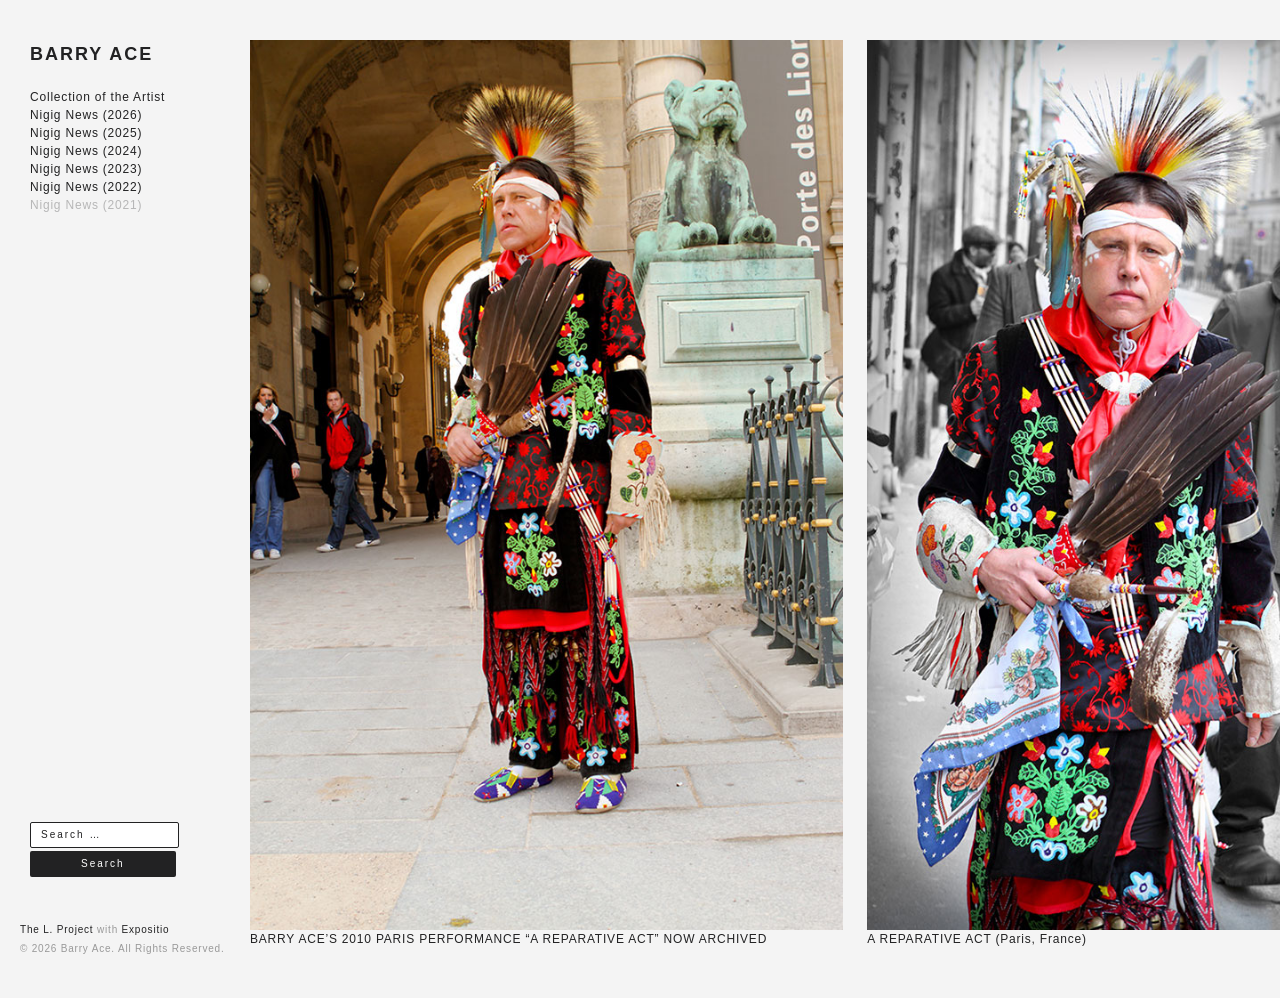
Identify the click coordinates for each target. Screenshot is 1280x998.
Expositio (146, 929)
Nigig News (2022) (86, 187)
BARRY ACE (91, 54)
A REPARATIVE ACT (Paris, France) (977, 939)
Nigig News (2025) (86, 133)
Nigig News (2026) (86, 115)
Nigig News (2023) (86, 169)
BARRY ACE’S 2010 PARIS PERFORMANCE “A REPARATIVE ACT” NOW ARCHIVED (508, 939)
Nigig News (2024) (86, 151)
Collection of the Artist (97, 97)
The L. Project (56, 929)
